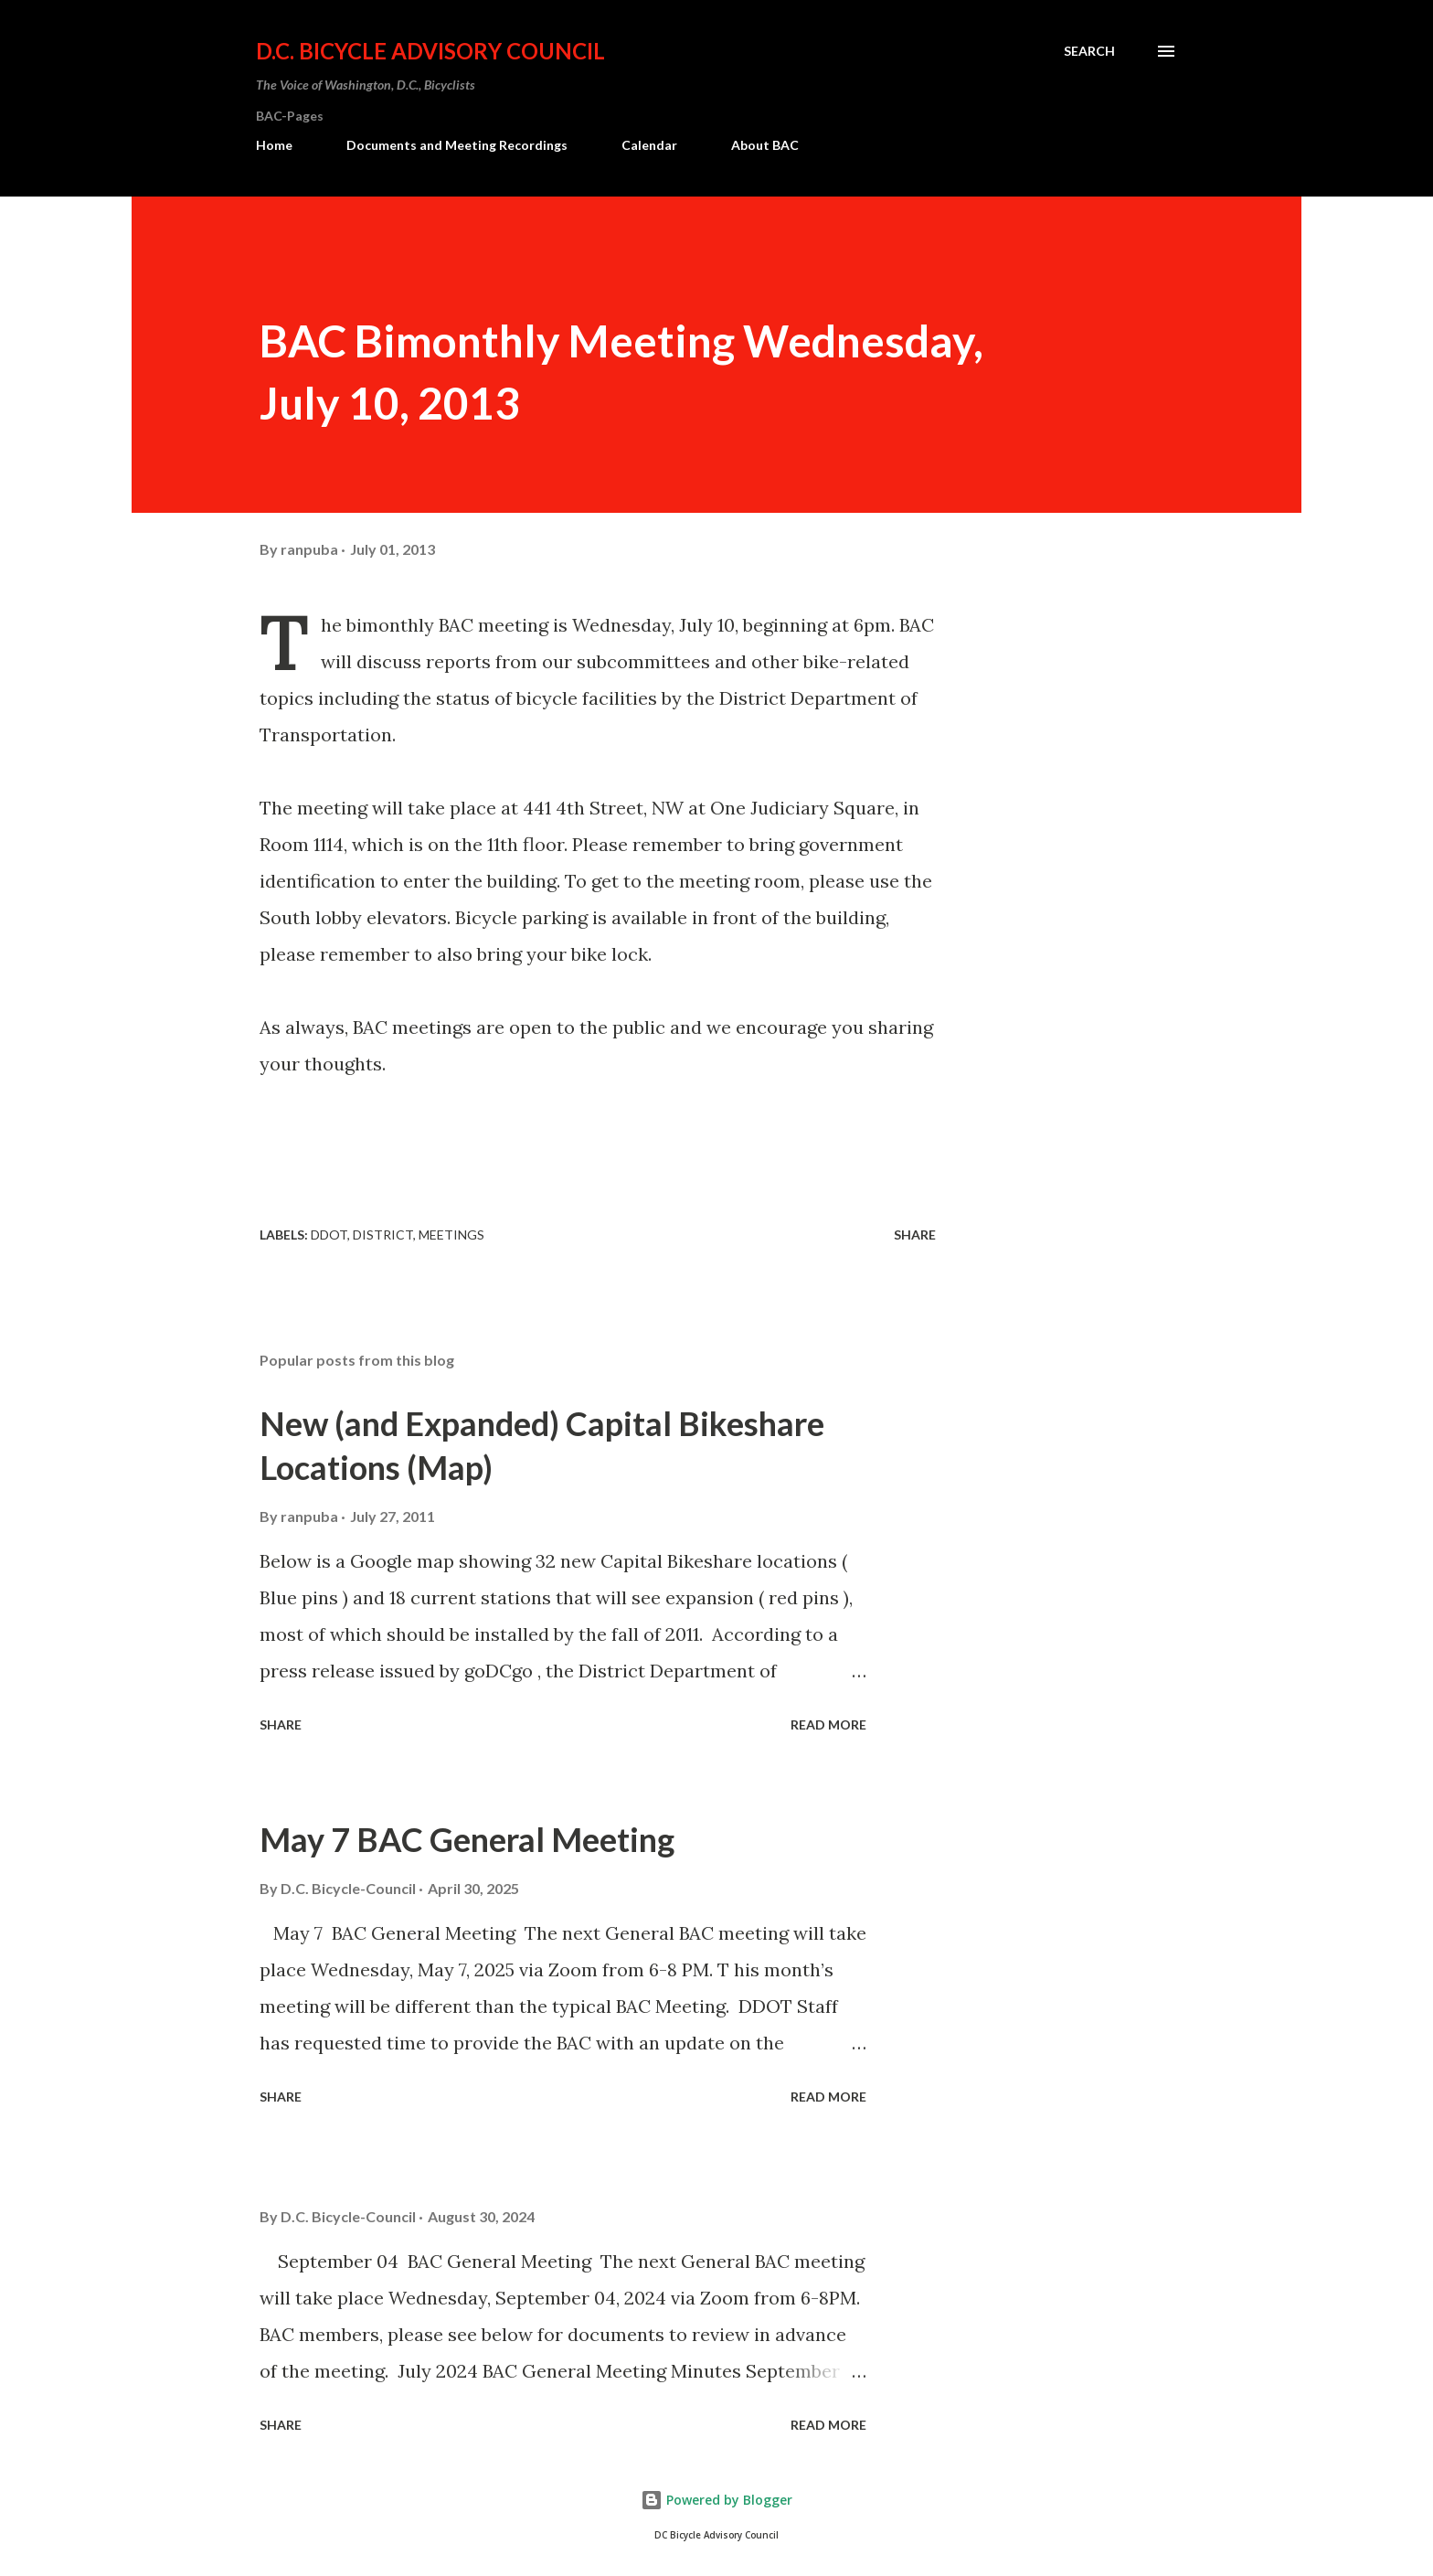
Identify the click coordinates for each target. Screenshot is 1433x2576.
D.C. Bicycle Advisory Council (430, 50)
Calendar (649, 145)
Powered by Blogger (716, 2499)
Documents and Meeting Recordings (457, 145)
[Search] (1089, 51)
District (383, 1234)
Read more (828, 1724)
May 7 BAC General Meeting (467, 1839)
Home (274, 145)
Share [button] (915, 1234)
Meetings (451, 1234)
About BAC (765, 145)
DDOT (329, 1234)
